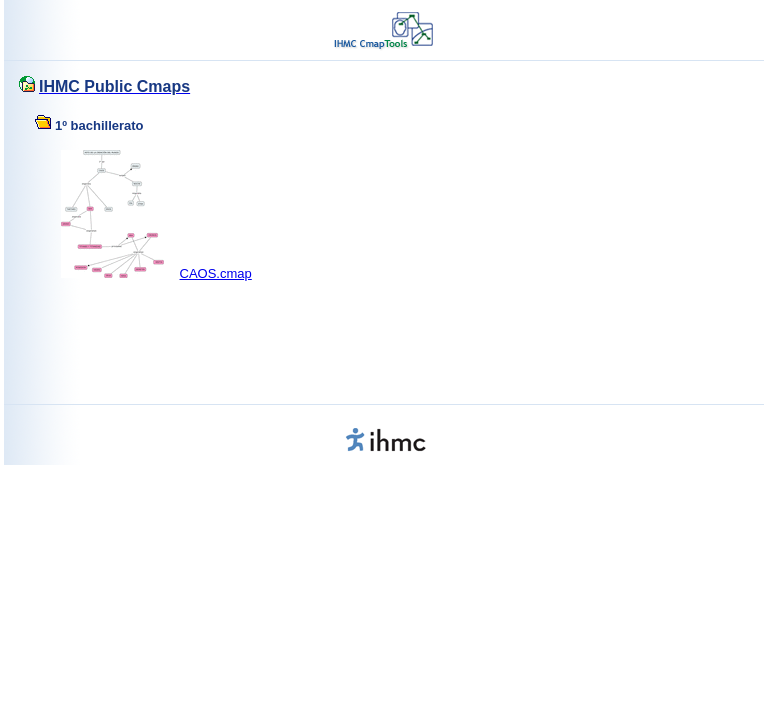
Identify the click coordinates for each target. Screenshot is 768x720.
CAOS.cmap (216, 273)
